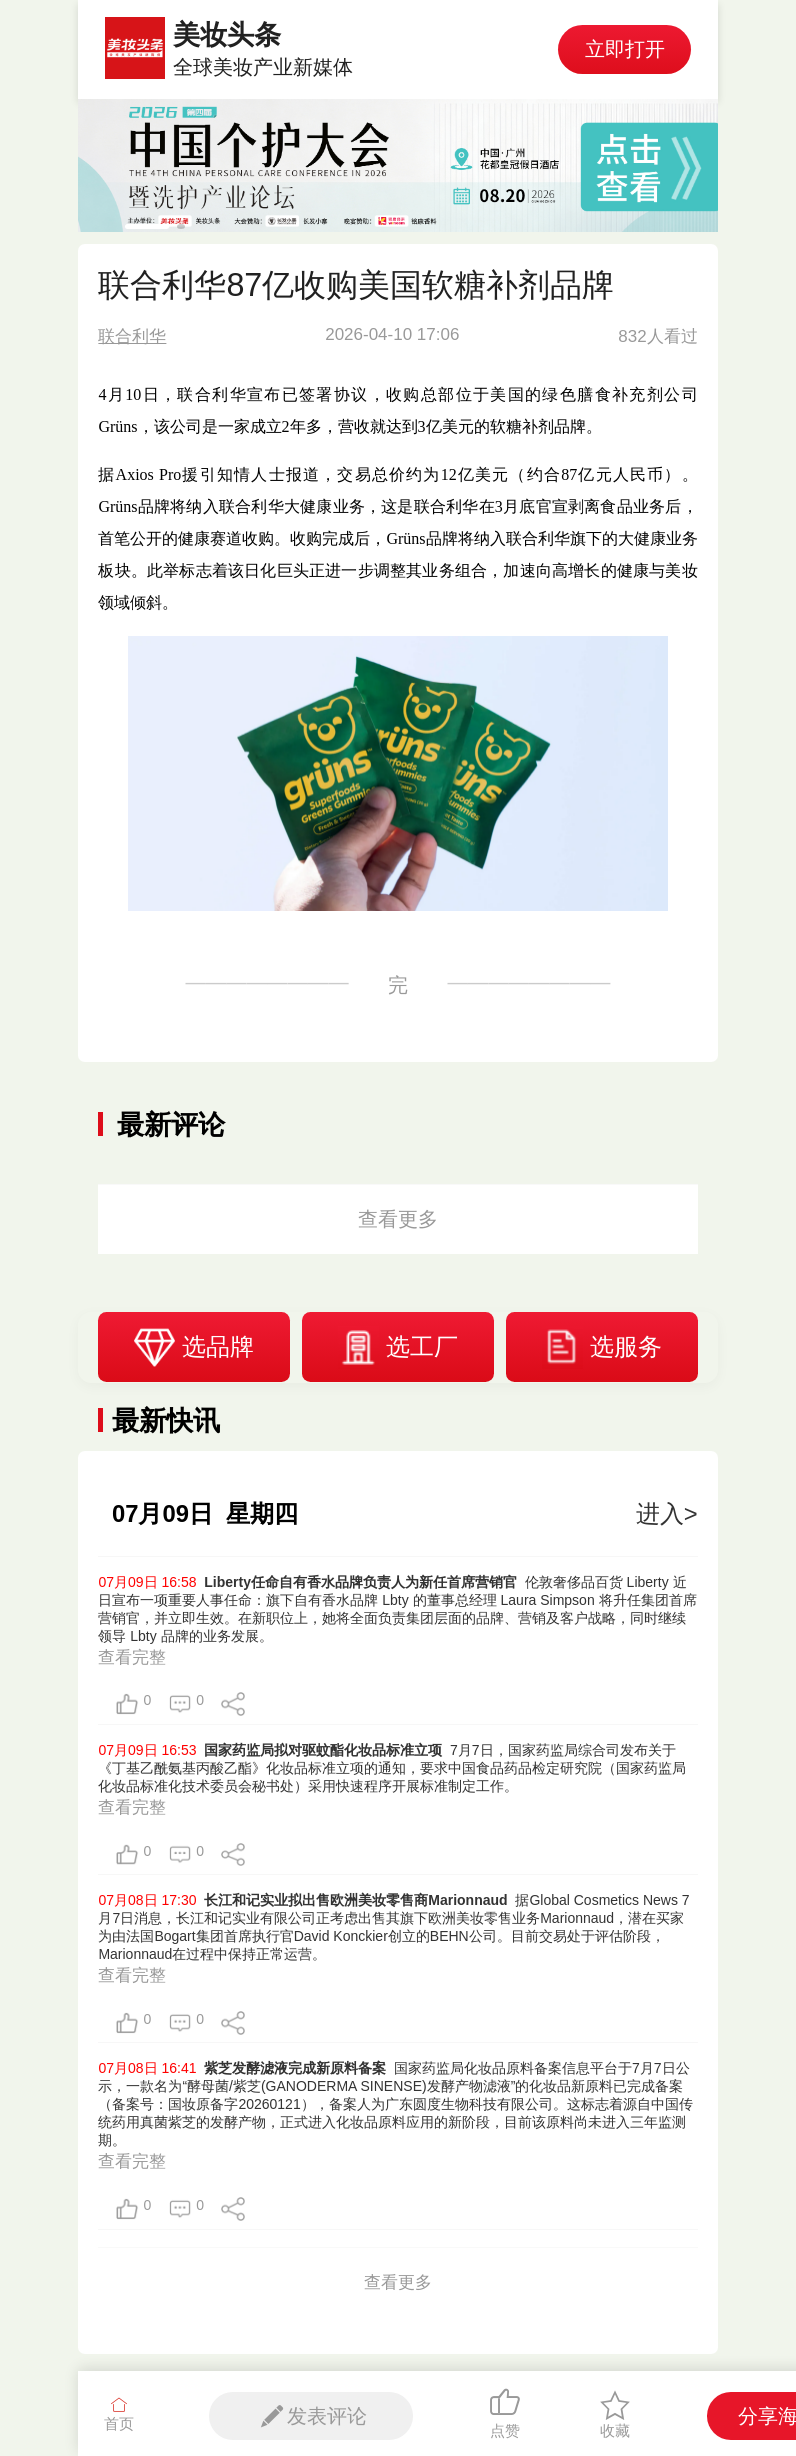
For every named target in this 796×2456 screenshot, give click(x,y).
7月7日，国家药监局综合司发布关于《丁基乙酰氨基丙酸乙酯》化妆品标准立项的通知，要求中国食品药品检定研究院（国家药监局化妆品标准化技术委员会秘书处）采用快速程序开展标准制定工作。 (392, 1768)
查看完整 (132, 1657)
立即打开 (625, 49)
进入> (667, 1513)
